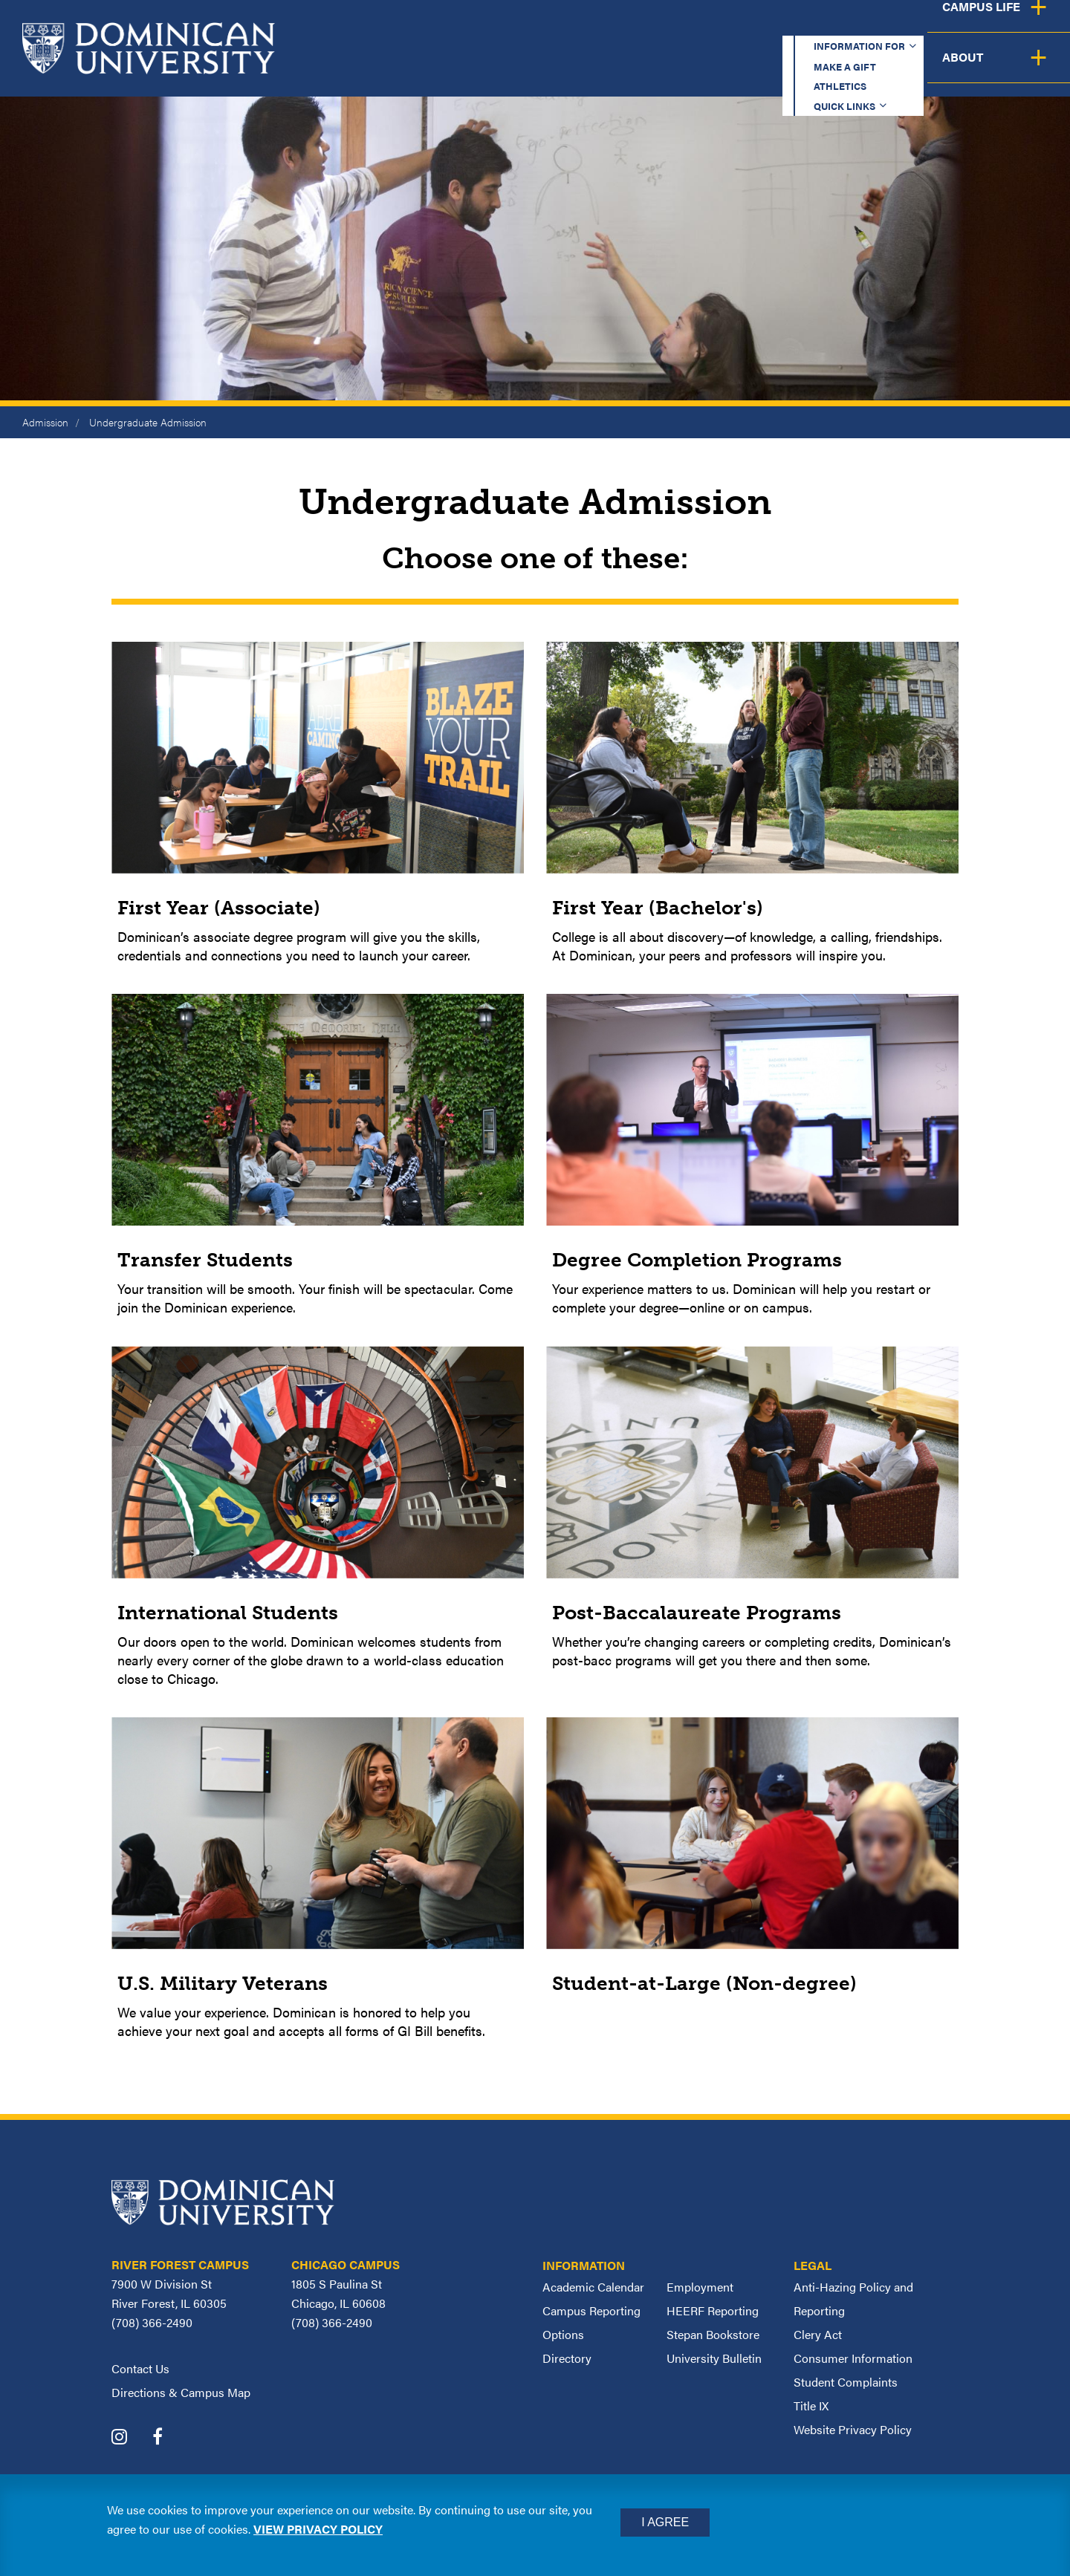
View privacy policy (318, 2528)
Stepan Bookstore (713, 2334)
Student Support (783, 68)
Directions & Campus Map (180, 2392)
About (1027, 68)
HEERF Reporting (713, 2310)
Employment (700, 2286)
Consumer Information (853, 2358)
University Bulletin (714, 2358)
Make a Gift (655, 26)
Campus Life (923, 68)
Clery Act (818, 2334)
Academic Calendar (593, 2286)
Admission (45, 421)
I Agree (665, 2522)
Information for (522, 26)
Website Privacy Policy (853, 2429)
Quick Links (859, 26)
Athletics (757, 26)
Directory (566, 2358)
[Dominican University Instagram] (130, 2438)
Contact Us (140, 2368)
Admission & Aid (630, 68)
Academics (498, 68)
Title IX (811, 2405)
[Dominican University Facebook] (168, 2438)
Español (970, 26)
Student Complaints (846, 2381)
